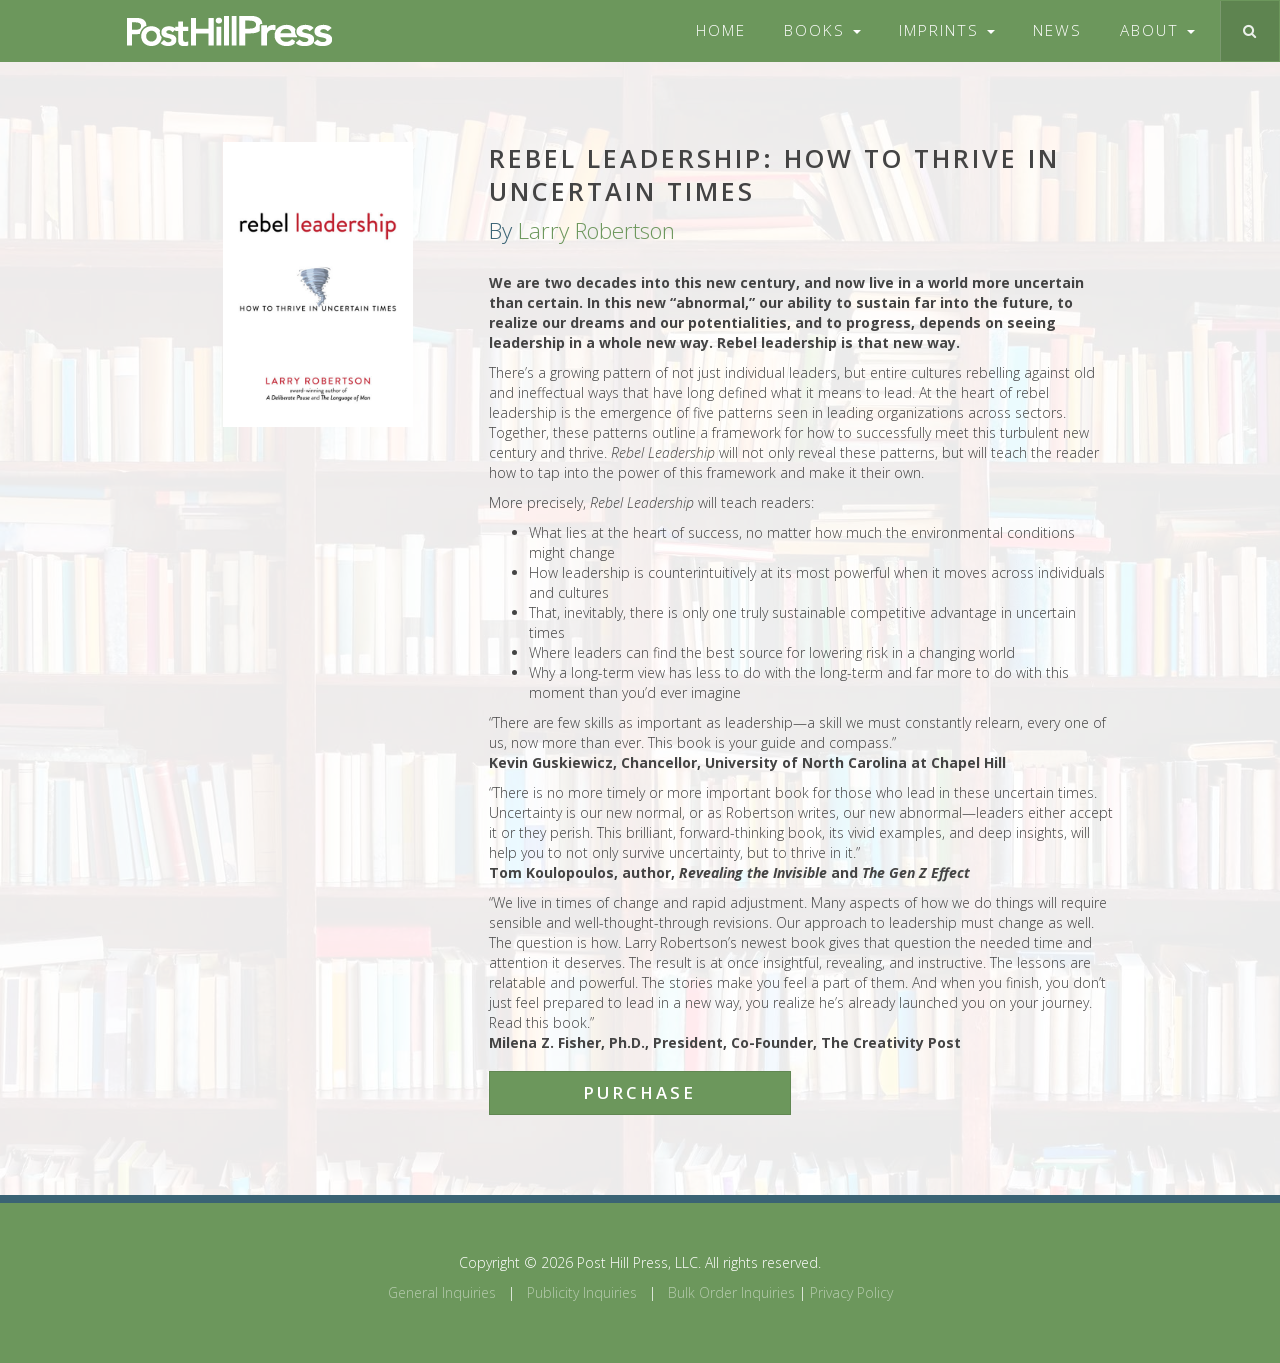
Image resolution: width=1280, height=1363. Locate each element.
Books (822, 30)
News (1057, 30)
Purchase (639, 1092)
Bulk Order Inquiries (731, 1292)
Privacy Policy (851, 1292)
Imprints (947, 30)
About (1157, 30)
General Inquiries (442, 1292)
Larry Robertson (596, 230)
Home (721, 30)
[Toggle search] (1249, 31)
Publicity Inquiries (582, 1292)
